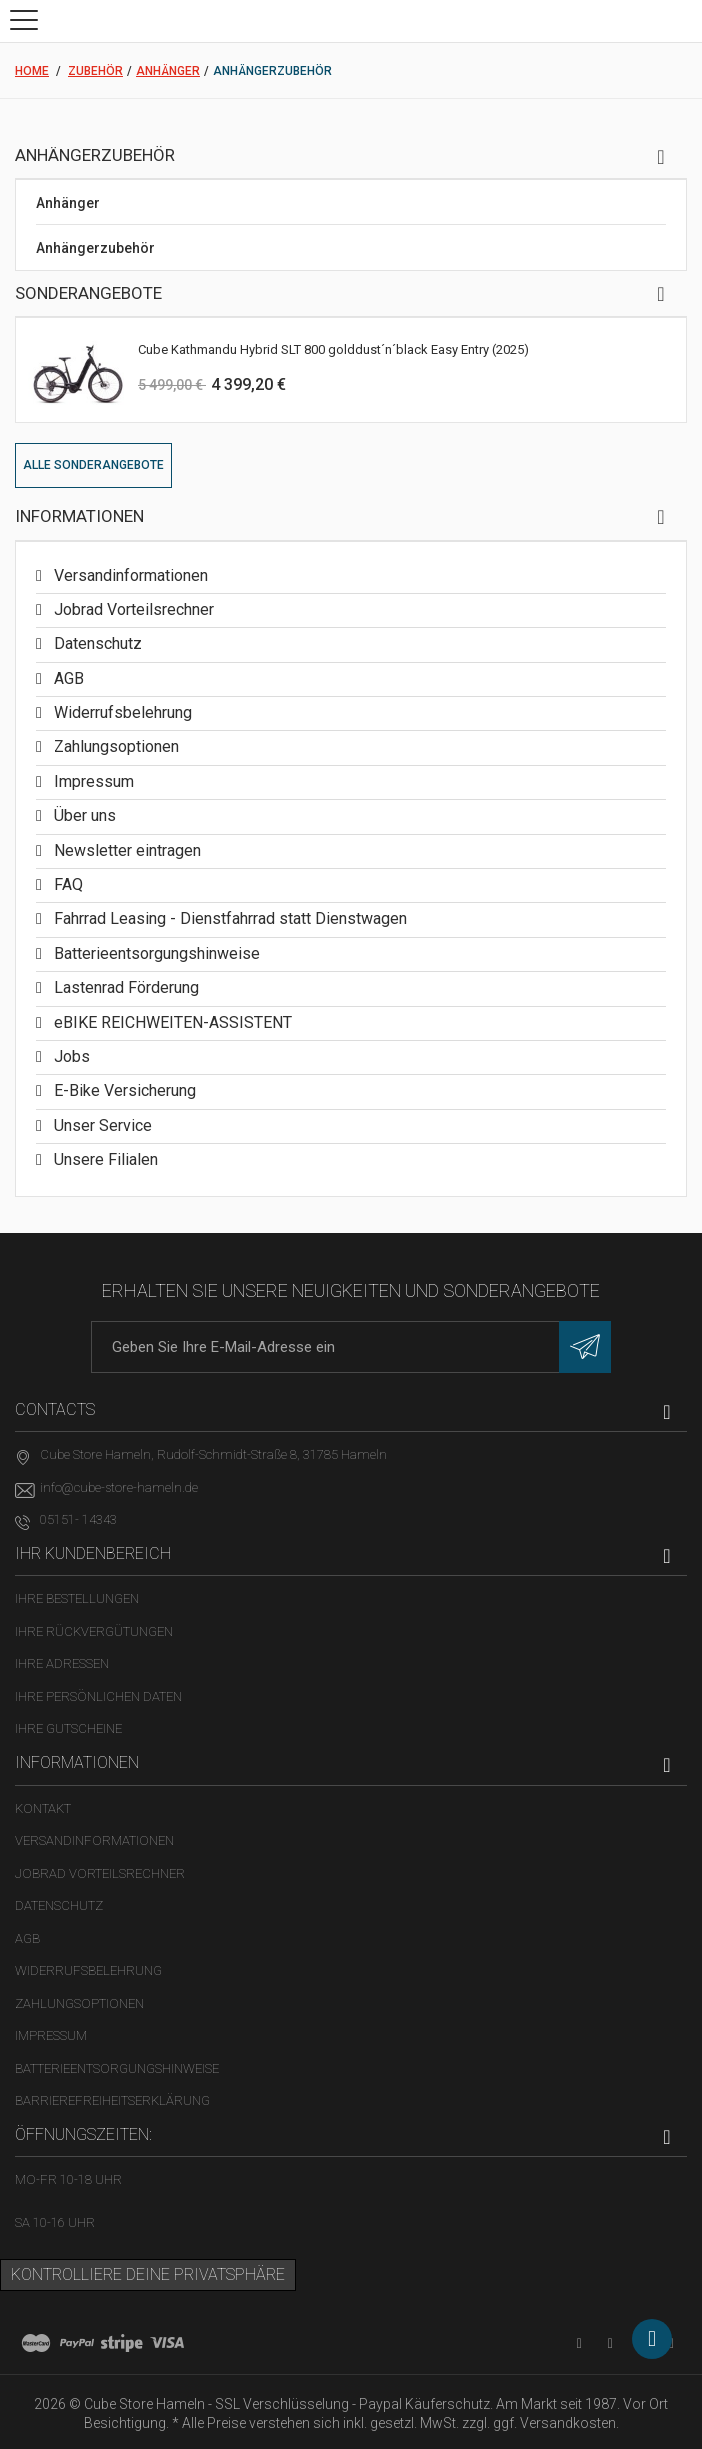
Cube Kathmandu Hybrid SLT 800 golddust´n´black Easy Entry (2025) (333, 349)
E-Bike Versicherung (123, 1090)
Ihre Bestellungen (77, 1598)
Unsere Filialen (104, 1159)
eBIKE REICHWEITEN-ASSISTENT (171, 1022)
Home (32, 71)
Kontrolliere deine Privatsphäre (148, 2274)
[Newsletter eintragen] (585, 1347)
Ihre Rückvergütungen (94, 1631)
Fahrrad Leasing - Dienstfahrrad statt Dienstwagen (228, 918)
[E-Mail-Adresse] (351, 1347)
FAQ (66, 884)
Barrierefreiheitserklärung (112, 2100)
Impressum (92, 781)
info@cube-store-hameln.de (119, 1487)
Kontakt (43, 1808)
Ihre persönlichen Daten (98, 1696)
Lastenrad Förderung (124, 987)
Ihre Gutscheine (68, 1728)
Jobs (70, 1056)
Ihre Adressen (62, 1663)
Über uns (83, 815)
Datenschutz (96, 643)
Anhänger (68, 203)
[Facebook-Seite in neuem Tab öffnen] (610, 2343)
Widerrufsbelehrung (121, 712)
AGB (67, 678)
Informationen (79, 516)
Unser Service (101, 1125)
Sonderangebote (88, 293)
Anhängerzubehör (95, 248)
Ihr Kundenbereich (93, 1553)
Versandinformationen (129, 575)
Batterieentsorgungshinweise (155, 953)
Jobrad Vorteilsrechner (132, 609)
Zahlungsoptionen (114, 746)
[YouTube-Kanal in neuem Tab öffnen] (579, 2343)
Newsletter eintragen (125, 850)
